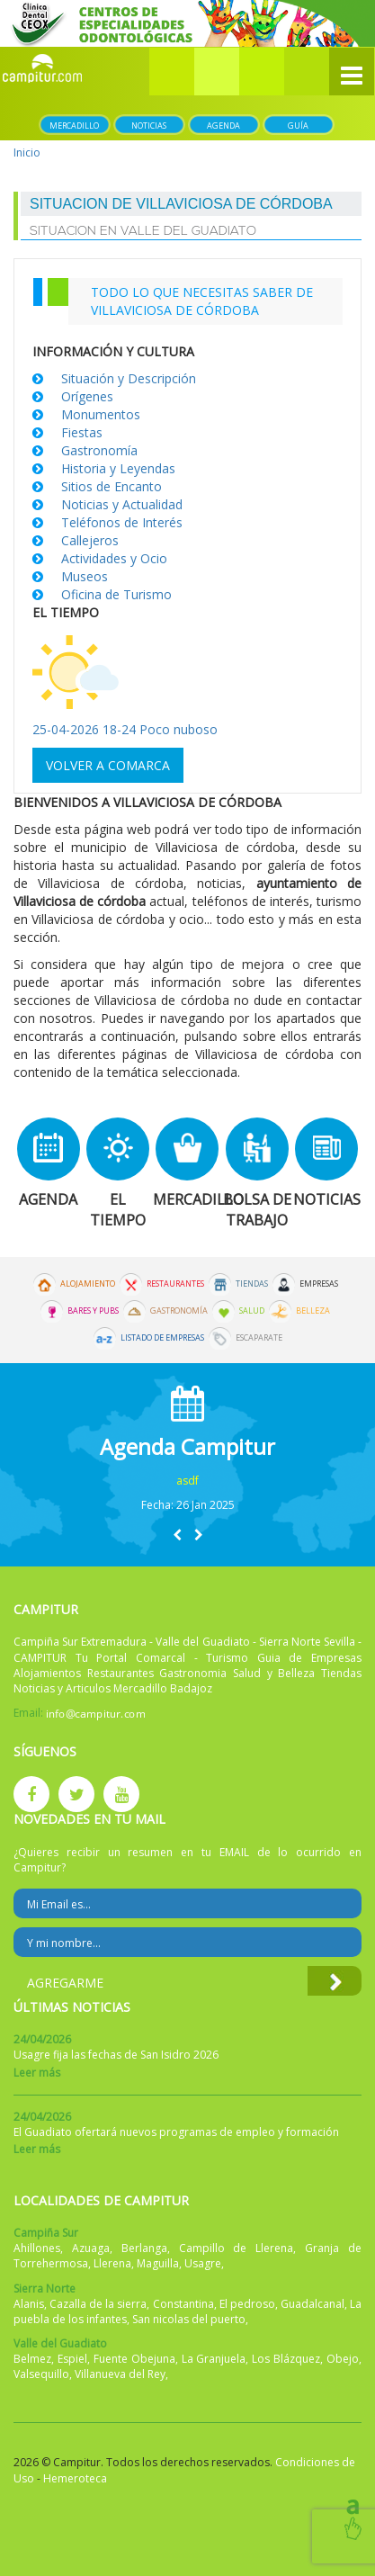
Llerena (112, 2263)
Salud (251, 1311)
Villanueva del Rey (120, 2374)
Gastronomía (99, 450)
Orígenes (87, 396)
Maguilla (158, 2263)
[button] (216, 71)
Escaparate (259, 1338)
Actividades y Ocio (114, 558)
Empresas (318, 1284)
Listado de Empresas (162, 1338)
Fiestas (82, 432)
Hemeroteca (75, 2478)
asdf (187, 1480)
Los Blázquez (286, 2358)
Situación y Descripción (128, 378)
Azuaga (91, 2248)
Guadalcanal (312, 2303)
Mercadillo (74, 125)
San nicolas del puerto (189, 2319)
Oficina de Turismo (116, 594)
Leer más (36, 2072)
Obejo (342, 2358)
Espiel (72, 2358)
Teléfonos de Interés (122, 522)
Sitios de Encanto (111, 486)
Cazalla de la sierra (98, 2303)
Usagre (202, 2263)
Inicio (26, 152)
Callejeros (90, 540)
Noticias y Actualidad (122, 504)
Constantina (183, 2303)
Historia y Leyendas (118, 468)
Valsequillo (41, 2374)
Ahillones (36, 2248)
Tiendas (252, 1284)
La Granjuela (214, 2358)
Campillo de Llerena (236, 2248)
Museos (84, 576)
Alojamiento (87, 1284)
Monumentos (100, 414)
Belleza (313, 1311)
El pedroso (247, 2303)
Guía (298, 125)
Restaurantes (175, 1284)
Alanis (28, 2303)
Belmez (32, 2358)
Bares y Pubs (93, 1311)
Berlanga (144, 2248)
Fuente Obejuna (134, 2358)
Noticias (148, 125)
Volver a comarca (108, 765)
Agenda (223, 125)
